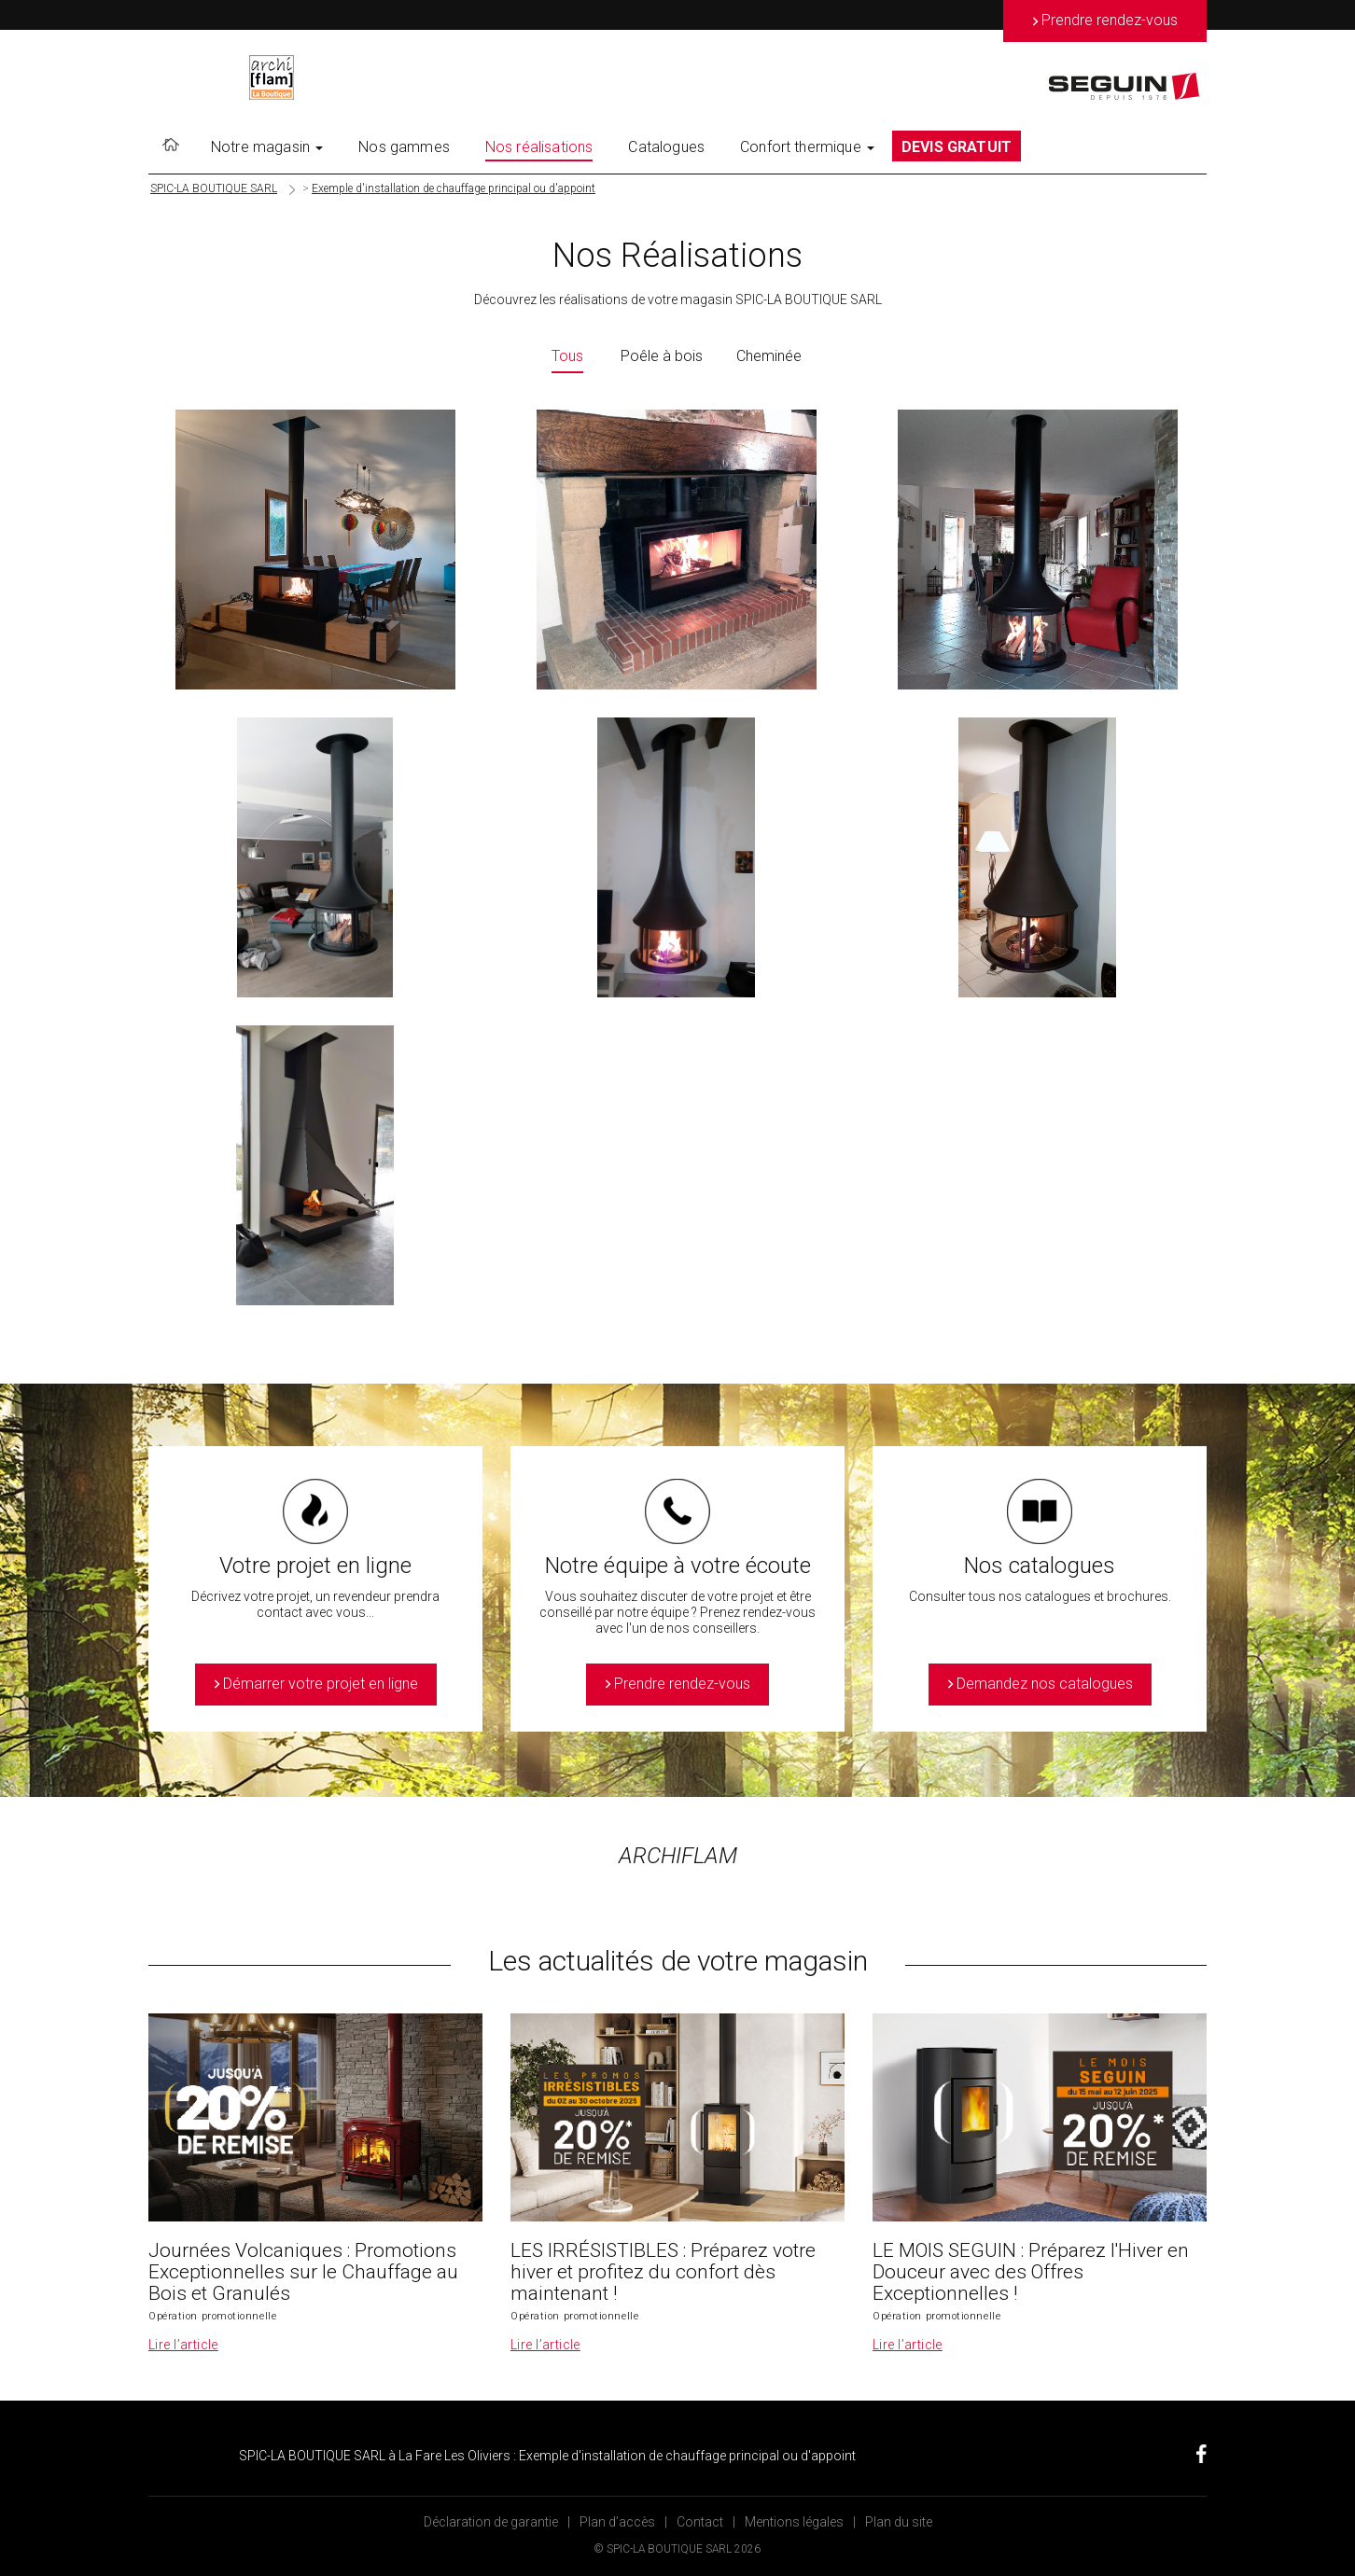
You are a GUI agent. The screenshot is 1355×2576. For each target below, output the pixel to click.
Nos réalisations (539, 147)
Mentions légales (794, 2521)
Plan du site (898, 2521)
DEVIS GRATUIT (956, 147)
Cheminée (769, 356)
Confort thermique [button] (807, 147)
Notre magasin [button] (267, 147)
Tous (567, 356)
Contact (700, 2521)
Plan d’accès (617, 2521)
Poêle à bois (662, 356)
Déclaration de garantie (491, 2521)
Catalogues (666, 147)
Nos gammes (404, 147)
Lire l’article (183, 2344)
